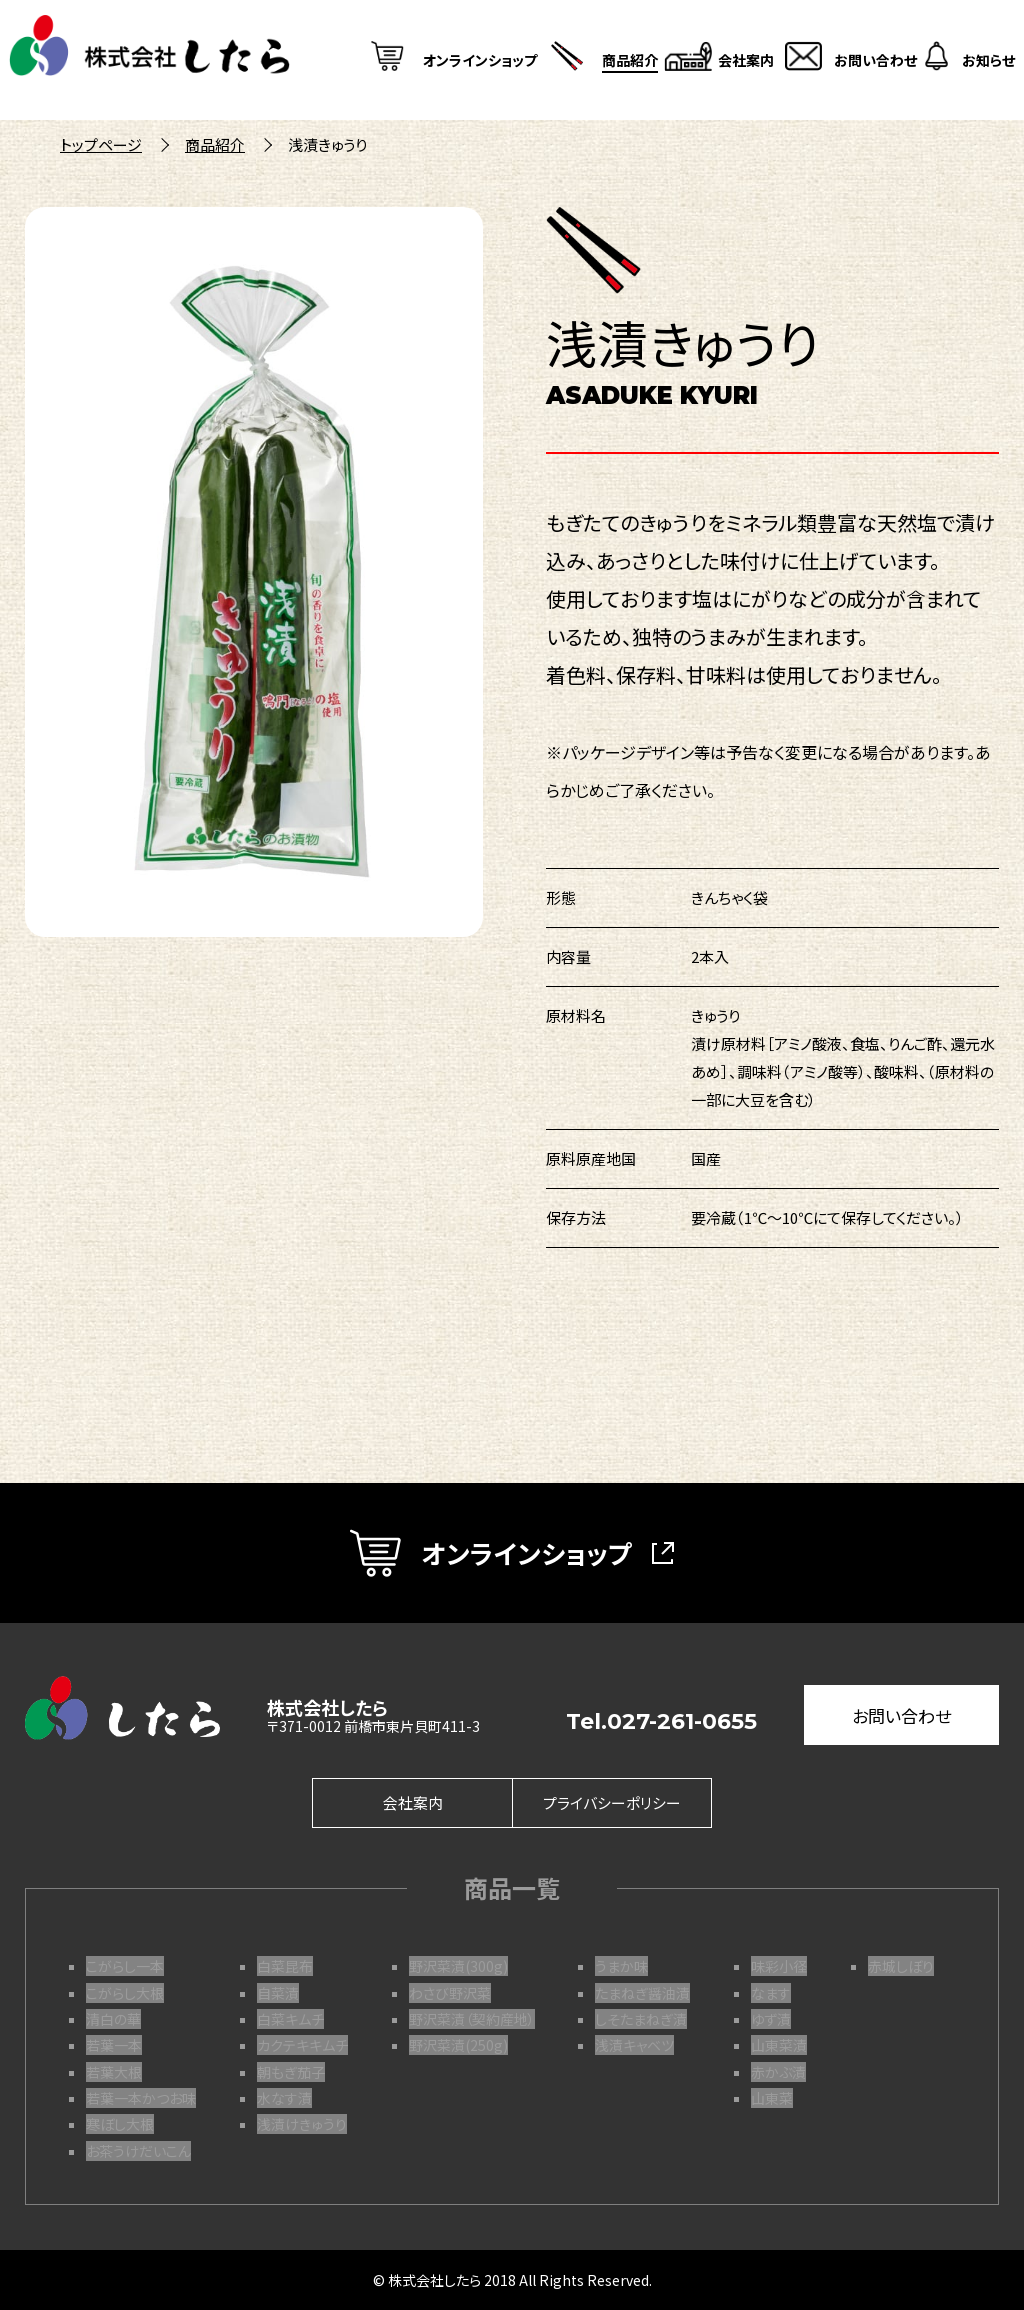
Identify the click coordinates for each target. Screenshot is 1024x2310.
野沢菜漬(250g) (458, 2045)
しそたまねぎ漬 (641, 2019)
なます (771, 1993)
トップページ (101, 144)
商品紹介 (215, 144)
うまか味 (621, 1966)
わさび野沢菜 (450, 1993)
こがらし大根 (125, 1993)
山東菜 (772, 2098)
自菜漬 (278, 1993)
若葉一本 (114, 2045)
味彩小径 (779, 1966)
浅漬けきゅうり (302, 2124)
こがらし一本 (125, 1966)
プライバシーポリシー (612, 1803)
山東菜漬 (779, 2045)
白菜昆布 (285, 1966)
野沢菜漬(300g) (458, 1966)
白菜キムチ (290, 2019)
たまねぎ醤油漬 (642, 1993)
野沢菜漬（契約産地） (472, 2019)
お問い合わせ (901, 1715)
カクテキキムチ (302, 2045)
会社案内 (413, 1803)
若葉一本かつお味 (141, 2098)
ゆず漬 (771, 2019)
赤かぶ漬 (778, 2072)
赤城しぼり (901, 1966)
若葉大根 (114, 2072)
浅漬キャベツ (634, 2045)
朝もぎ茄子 (291, 2072)
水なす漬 (284, 2098)
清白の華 (113, 2019)
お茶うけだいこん (138, 2151)
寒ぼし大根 (120, 2124)
